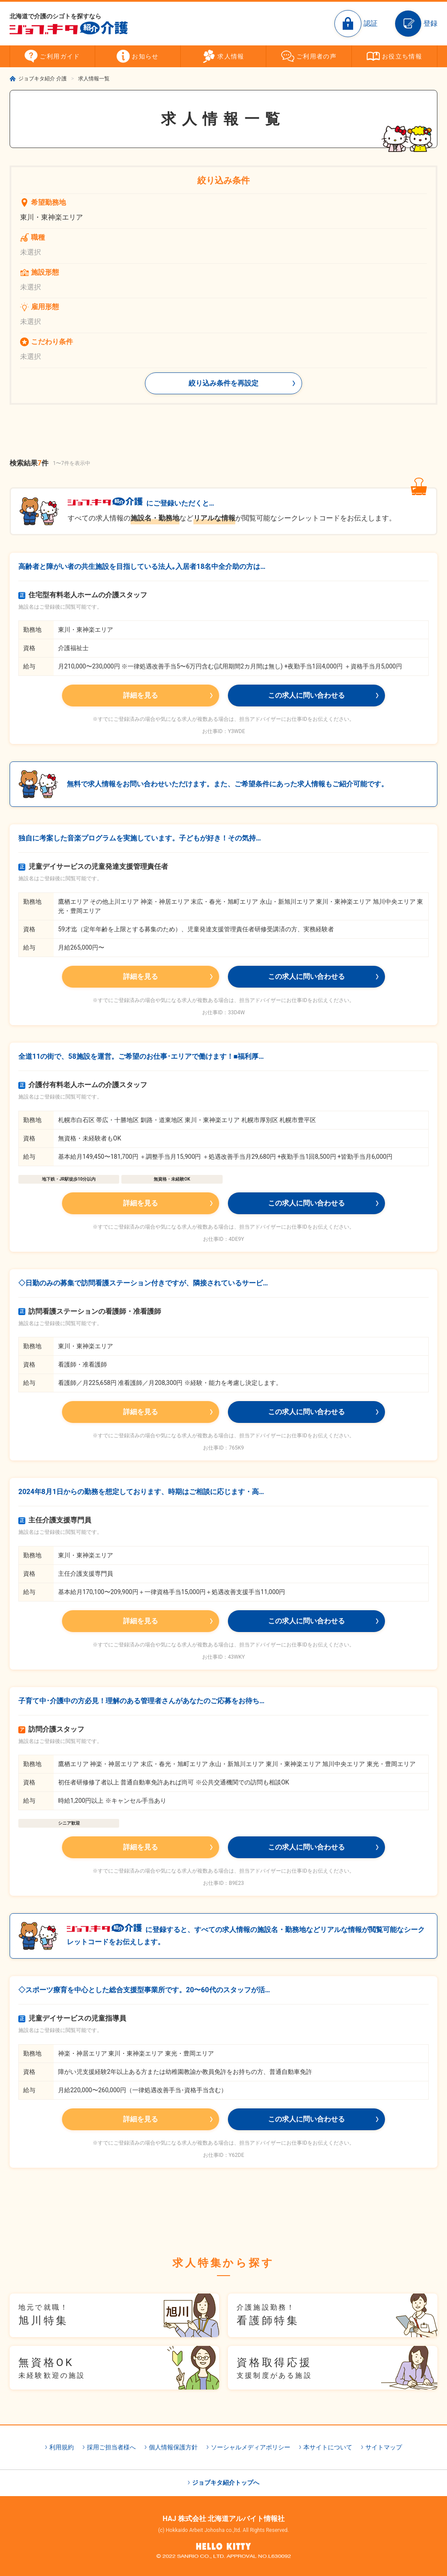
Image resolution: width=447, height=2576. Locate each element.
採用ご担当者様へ (111, 2447)
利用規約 (61, 2447)
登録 (430, 23)
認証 (371, 23)
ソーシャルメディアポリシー (250, 2447)
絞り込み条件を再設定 (223, 383)
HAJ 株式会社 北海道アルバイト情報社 (223, 2518)
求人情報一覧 (94, 78)
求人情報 (230, 56)
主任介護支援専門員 (54, 1520)
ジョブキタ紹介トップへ (225, 2482)
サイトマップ (383, 2447)
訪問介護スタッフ (51, 1729)
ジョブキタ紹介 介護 (42, 78)
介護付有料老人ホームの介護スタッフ (82, 1085)
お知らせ (145, 56)
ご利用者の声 (316, 56)
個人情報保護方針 (173, 2447)
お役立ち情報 (402, 56)
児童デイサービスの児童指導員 (72, 2018)
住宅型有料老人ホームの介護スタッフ (82, 595)
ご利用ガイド (60, 56)
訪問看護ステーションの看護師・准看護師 (89, 1311)
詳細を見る (140, 695)
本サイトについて (327, 2447)
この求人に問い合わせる (306, 695)
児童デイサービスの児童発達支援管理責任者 (93, 866)
